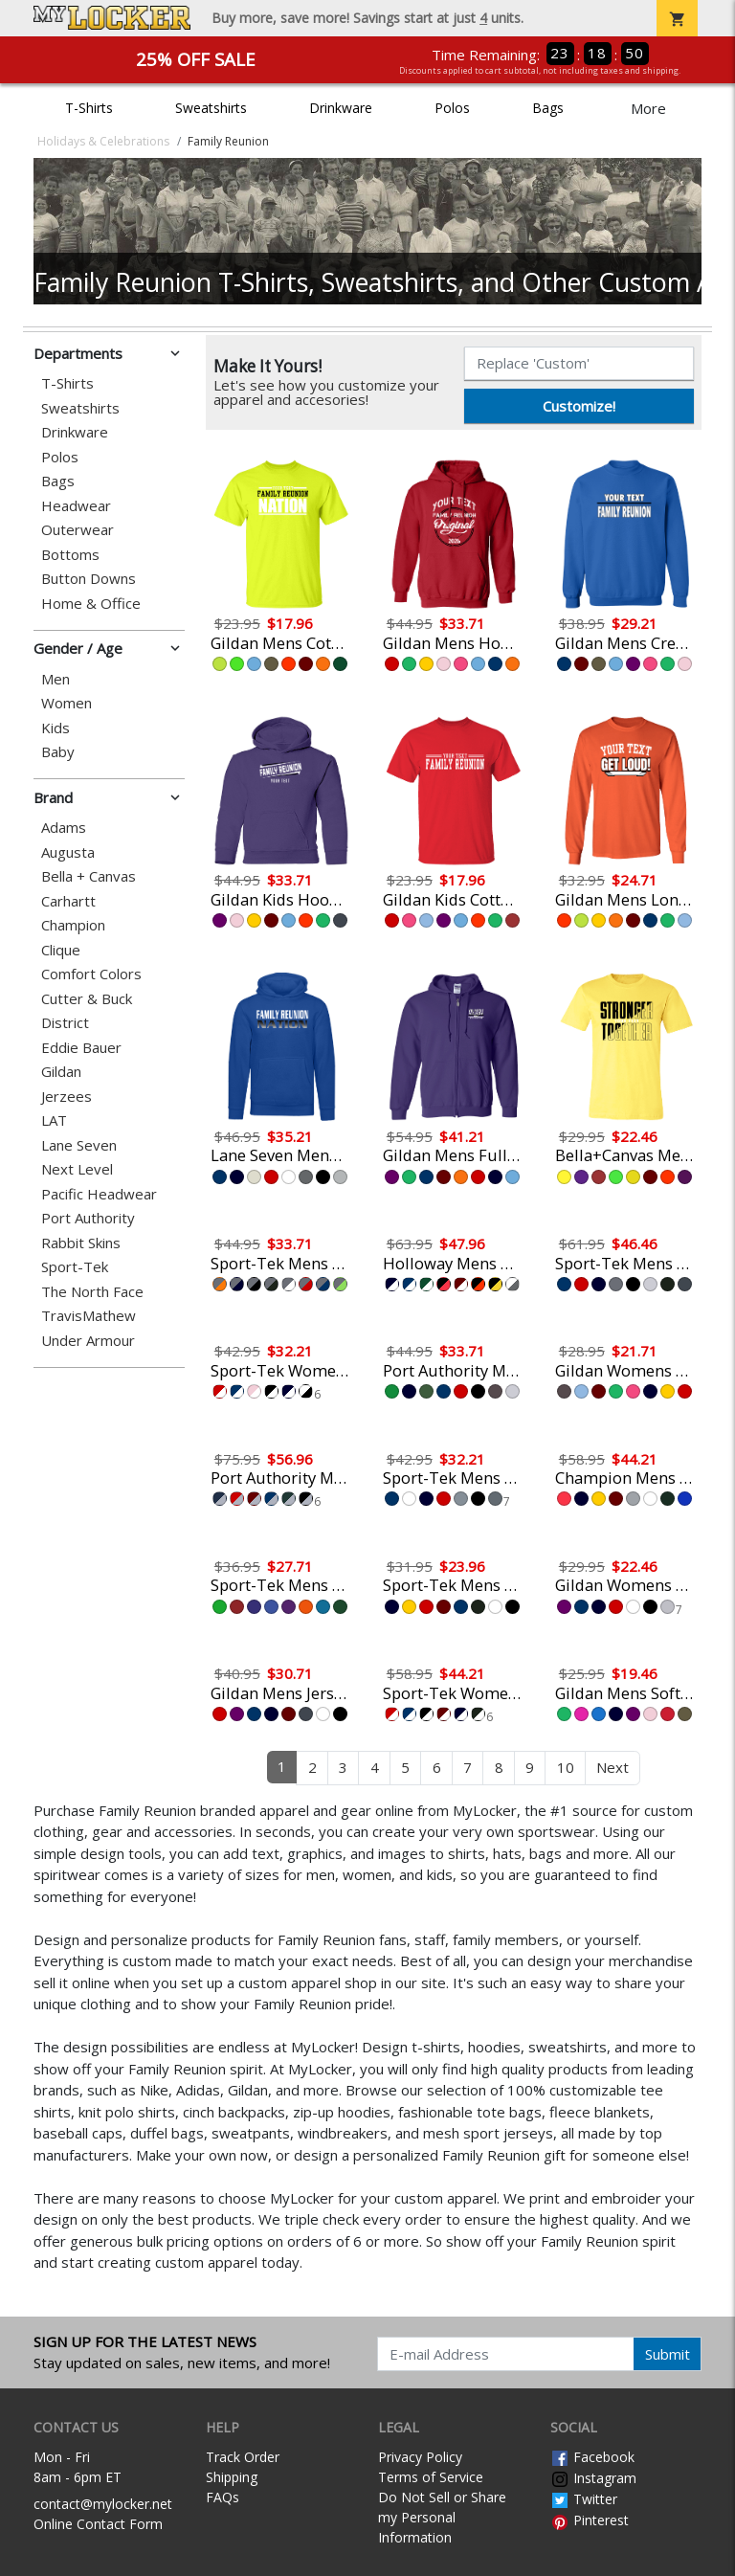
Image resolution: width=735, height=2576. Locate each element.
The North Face (92, 1292)
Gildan (61, 1072)
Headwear (76, 506)
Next (612, 1767)
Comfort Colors (91, 974)
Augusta (68, 852)
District (65, 1023)
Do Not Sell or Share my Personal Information (442, 2517)
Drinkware (340, 108)
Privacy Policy (420, 2457)
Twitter (583, 2499)
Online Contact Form (98, 2524)
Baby (58, 752)
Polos (452, 108)
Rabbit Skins (81, 1243)
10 (565, 1767)
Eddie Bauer (81, 1048)
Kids (55, 728)
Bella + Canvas (88, 876)
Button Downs (88, 579)
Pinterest (589, 2520)
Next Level (77, 1169)
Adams (63, 827)
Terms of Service (430, 2477)
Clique (60, 950)
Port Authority (88, 1218)
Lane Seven (79, 1145)
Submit (667, 2353)
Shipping (231, 2477)
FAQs (222, 2497)
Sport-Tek (74, 1267)
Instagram (593, 2478)
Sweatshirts (211, 108)
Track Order (242, 2457)
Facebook (592, 2457)
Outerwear (77, 530)
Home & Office (91, 603)
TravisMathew (88, 1316)
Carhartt (68, 901)
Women (66, 703)
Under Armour (88, 1341)
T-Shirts (89, 108)
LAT (54, 1120)
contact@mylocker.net (102, 2504)
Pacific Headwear (99, 1194)
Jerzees (66, 1096)
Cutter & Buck (86, 999)
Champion (73, 925)
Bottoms (70, 555)
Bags (548, 108)
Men (55, 679)
